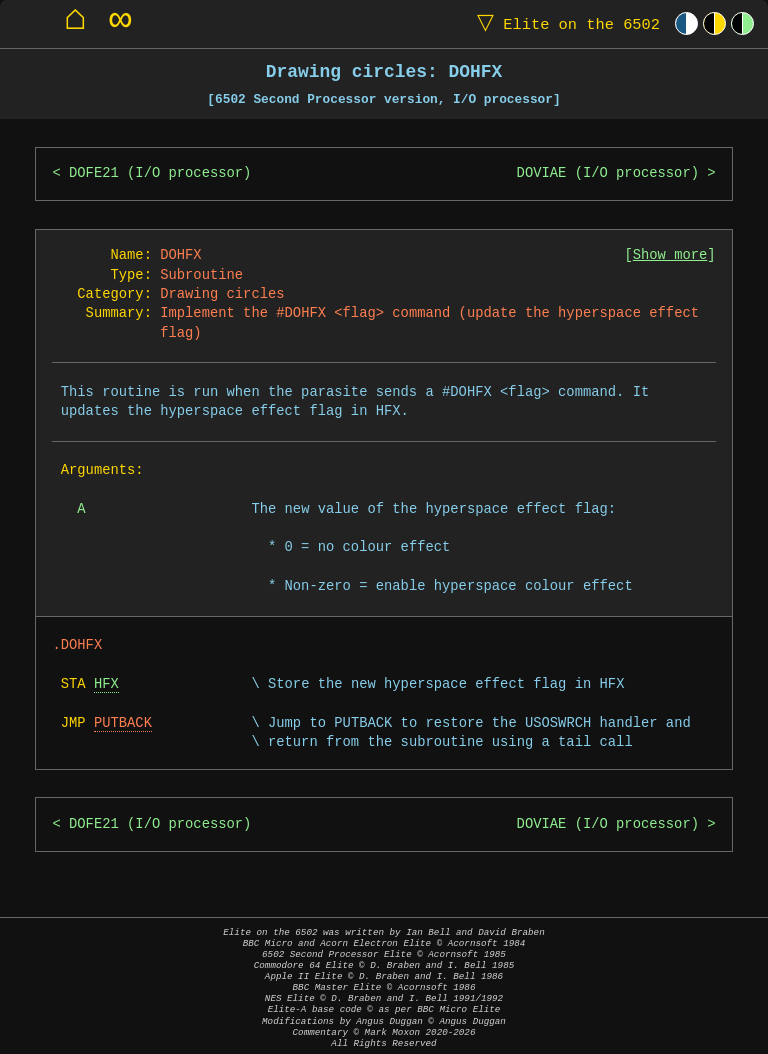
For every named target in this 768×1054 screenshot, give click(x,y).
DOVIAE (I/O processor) (608, 173)
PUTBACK (123, 723)
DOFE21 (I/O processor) (160, 173)
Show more (670, 255)
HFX (106, 684)
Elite (564, 23)
